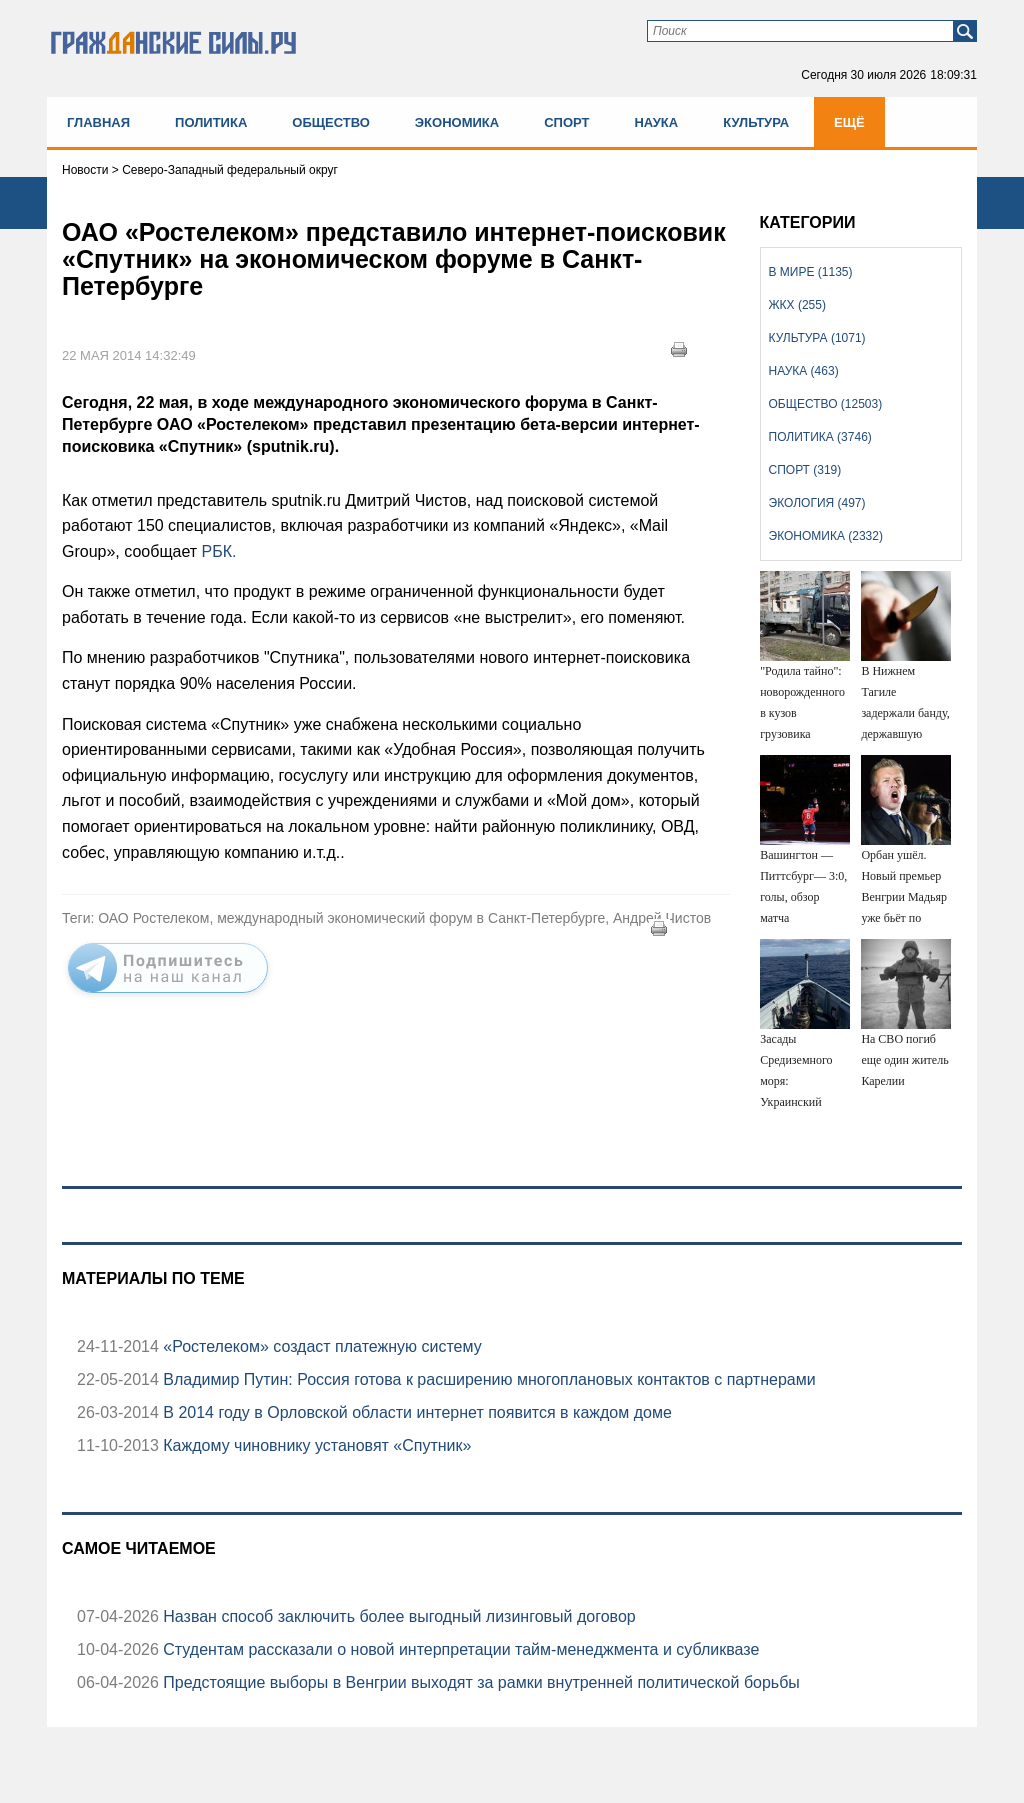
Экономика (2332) (826, 536)
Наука (656, 122)
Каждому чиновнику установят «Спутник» (315, 1445)
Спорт (566, 122)
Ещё (849, 122)
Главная (98, 122)
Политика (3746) (820, 437)
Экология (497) (817, 503)
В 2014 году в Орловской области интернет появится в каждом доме (415, 1412)
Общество (331, 122)
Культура (756, 122)
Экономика (457, 122)
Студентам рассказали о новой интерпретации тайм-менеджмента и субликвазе (459, 1649)
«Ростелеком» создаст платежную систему (320, 1346)
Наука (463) (804, 371)
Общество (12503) (826, 404)
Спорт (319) (805, 470)
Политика (211, 122)
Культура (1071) (817, 338)
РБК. (219, 551)
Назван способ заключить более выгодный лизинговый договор (397, 1616)
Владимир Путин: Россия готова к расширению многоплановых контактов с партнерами (487, 1379)
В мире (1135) (811, 272)
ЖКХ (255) (797, 305)
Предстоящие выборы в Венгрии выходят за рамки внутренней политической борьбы (479, 1682)
